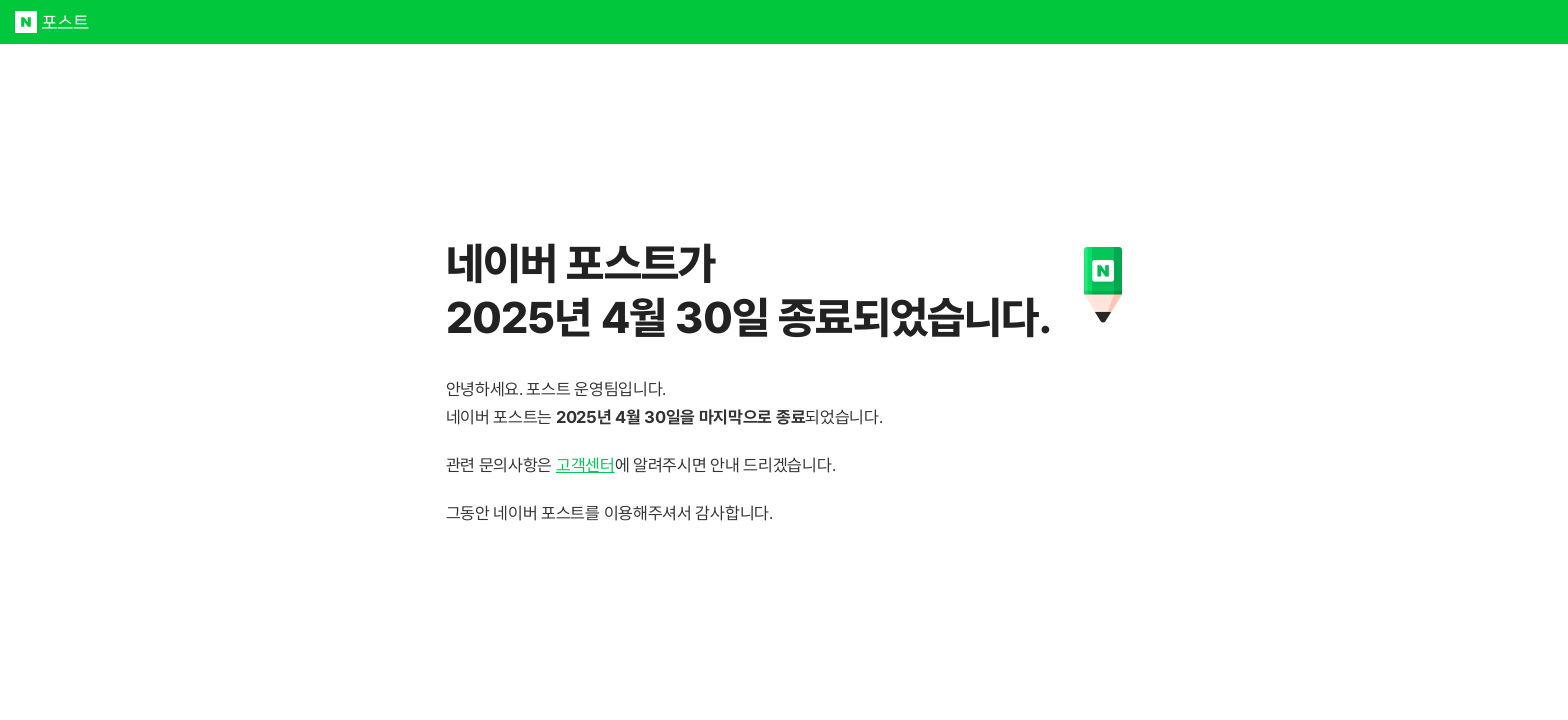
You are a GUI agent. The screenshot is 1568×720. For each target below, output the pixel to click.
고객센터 (585, 465)
